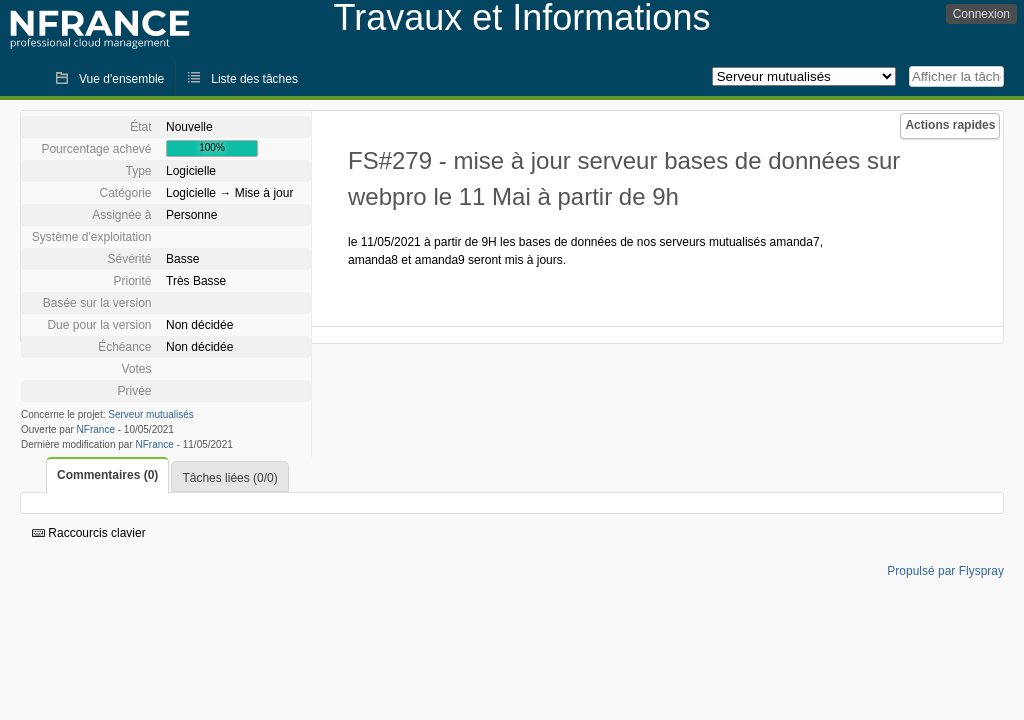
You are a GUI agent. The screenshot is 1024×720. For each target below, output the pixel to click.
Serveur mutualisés (151, 414)
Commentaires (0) (107, 475)
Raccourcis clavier (89, 533)
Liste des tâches (254, 79)
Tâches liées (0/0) (229, 478)
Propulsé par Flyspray (945, 571)
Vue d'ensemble (121, 79)
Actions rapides (950, 125)
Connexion (981, 14)
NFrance (96, 429)
